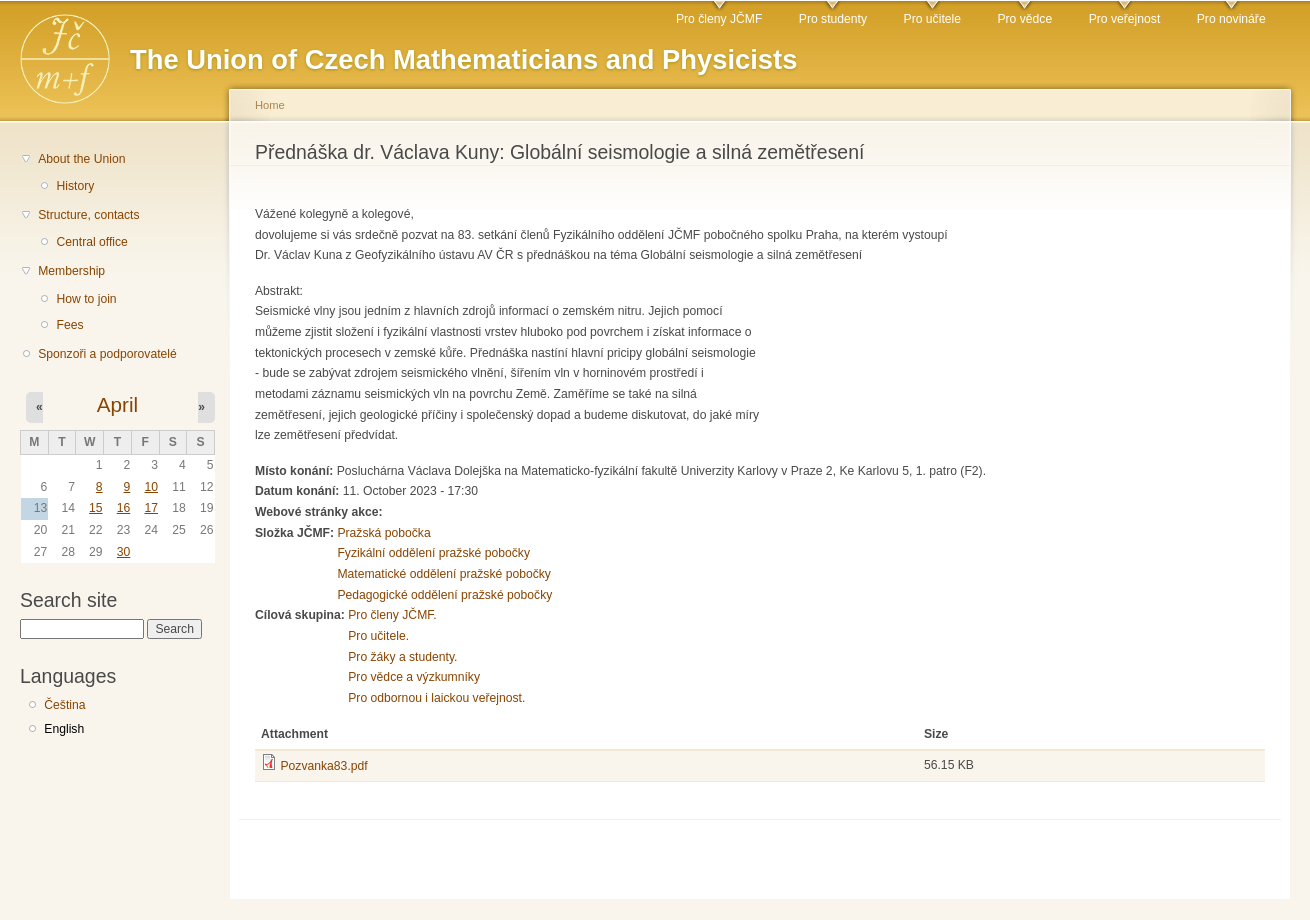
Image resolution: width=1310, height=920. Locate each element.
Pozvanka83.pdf (323, 766)
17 (151, 508)
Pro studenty (833, 19)
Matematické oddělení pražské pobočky (444, 574)
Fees (69, 325)
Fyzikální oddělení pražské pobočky (433, 553)
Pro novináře (1231, 19)
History (75, 186)
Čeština (64, 705)
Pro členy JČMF (719, 19)
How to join (86, 299)
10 (151, 487)
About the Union (81, 159)
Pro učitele (932, 19)
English (64, 729)
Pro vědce (1024, 19)
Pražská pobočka (383, 533)
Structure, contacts (88, 215)
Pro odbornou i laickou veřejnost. (436, 698)
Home (270, 105)
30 (124, 552)
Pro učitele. (378, 636)
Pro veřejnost (1125, 19)
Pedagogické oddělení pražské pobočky (444, 595)
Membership (71, 271)
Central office (91, 242)
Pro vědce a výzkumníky (414, 677)
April (117, 404)
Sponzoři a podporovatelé (107, 354)
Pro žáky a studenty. (402, 657)
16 (124, 508)
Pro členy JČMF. (392, 615)
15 (96, 508)
